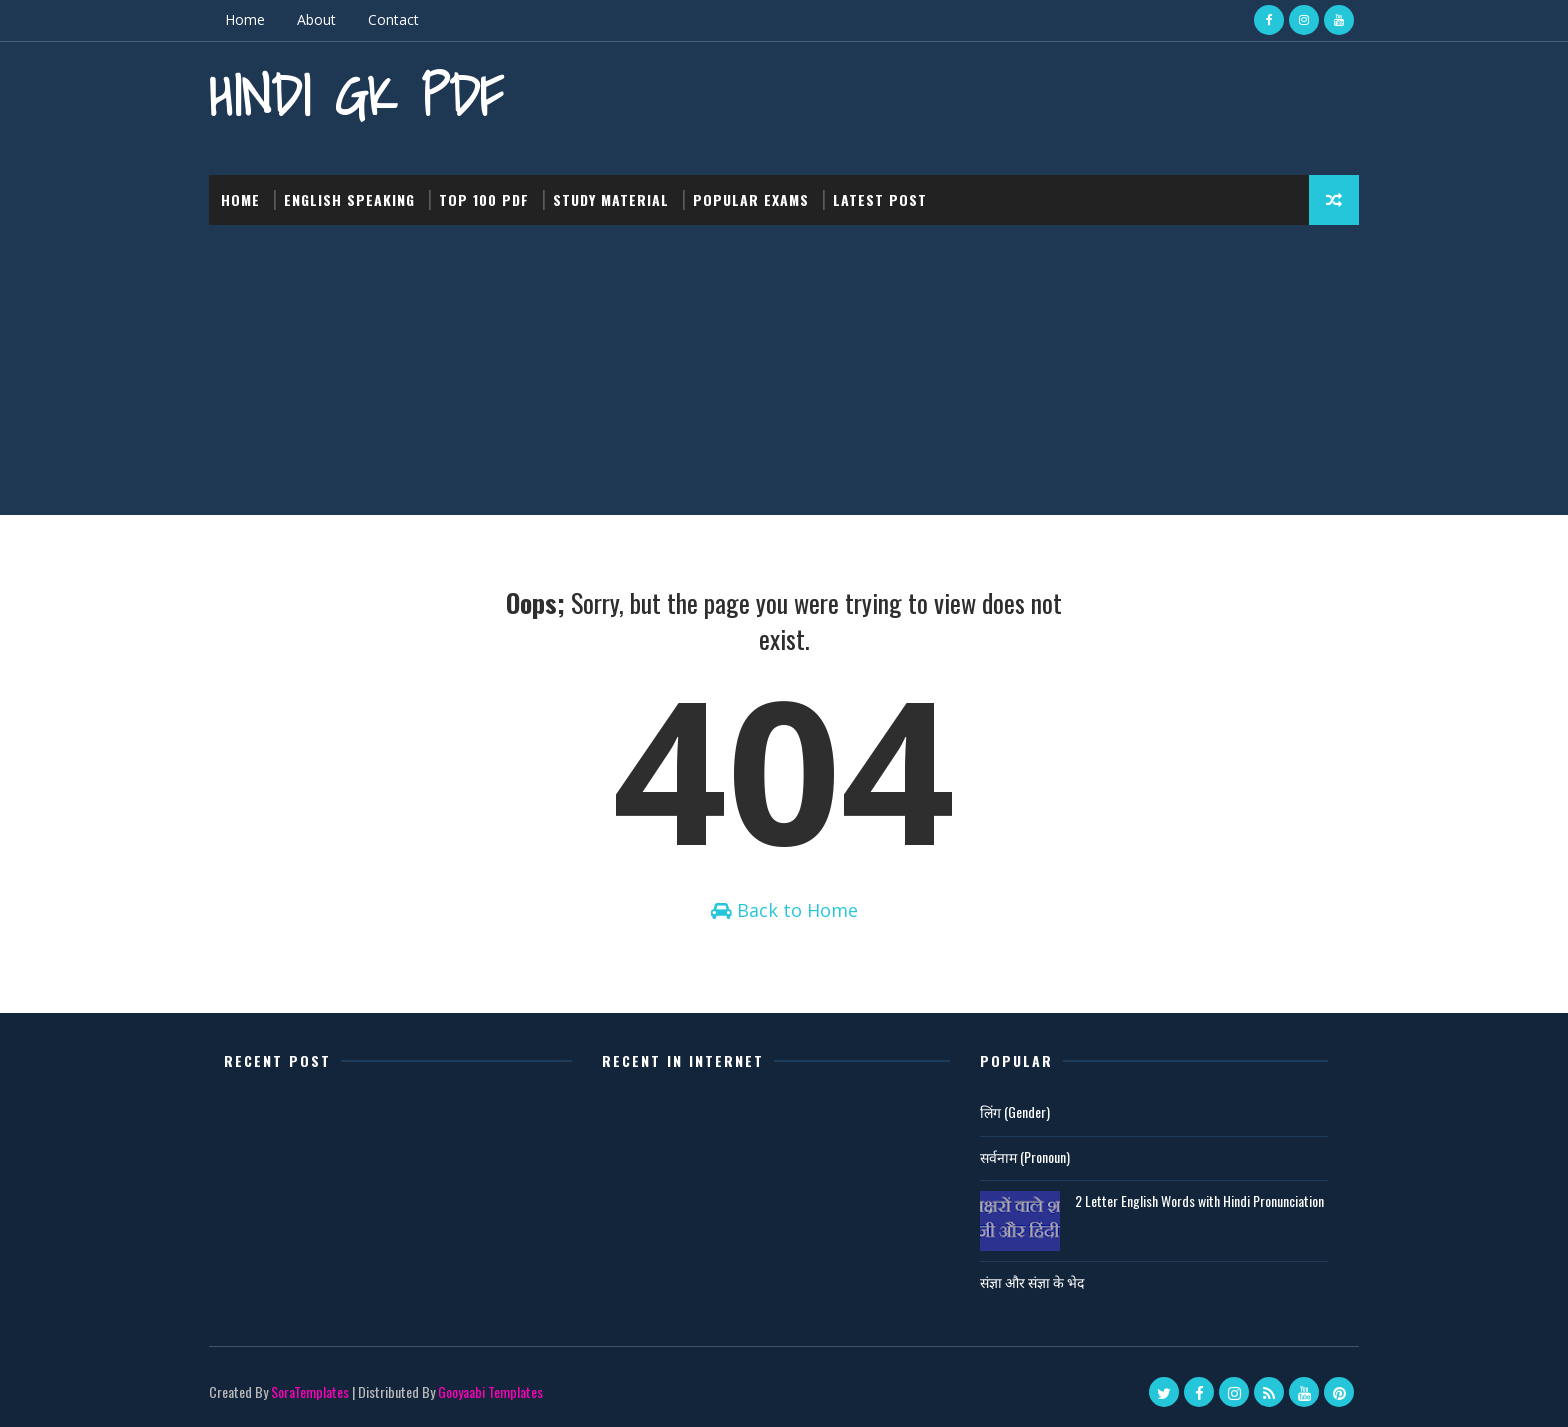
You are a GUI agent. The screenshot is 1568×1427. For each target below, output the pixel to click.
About (316, 19)
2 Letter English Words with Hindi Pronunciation (1199, 1200)
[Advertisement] (784, 375)
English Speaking (349, 199)
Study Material (611, 199)
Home (245, 19)
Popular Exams (751, 199)
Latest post (880, 199)
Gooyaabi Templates (490, 1391)
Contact (393, 19)
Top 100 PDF (484, 199)
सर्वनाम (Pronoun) (1025, 1156)
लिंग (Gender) (1015, 1111)
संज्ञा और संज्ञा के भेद (1032, 1281)
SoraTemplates (310, 1391)
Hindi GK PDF (356, 95)
